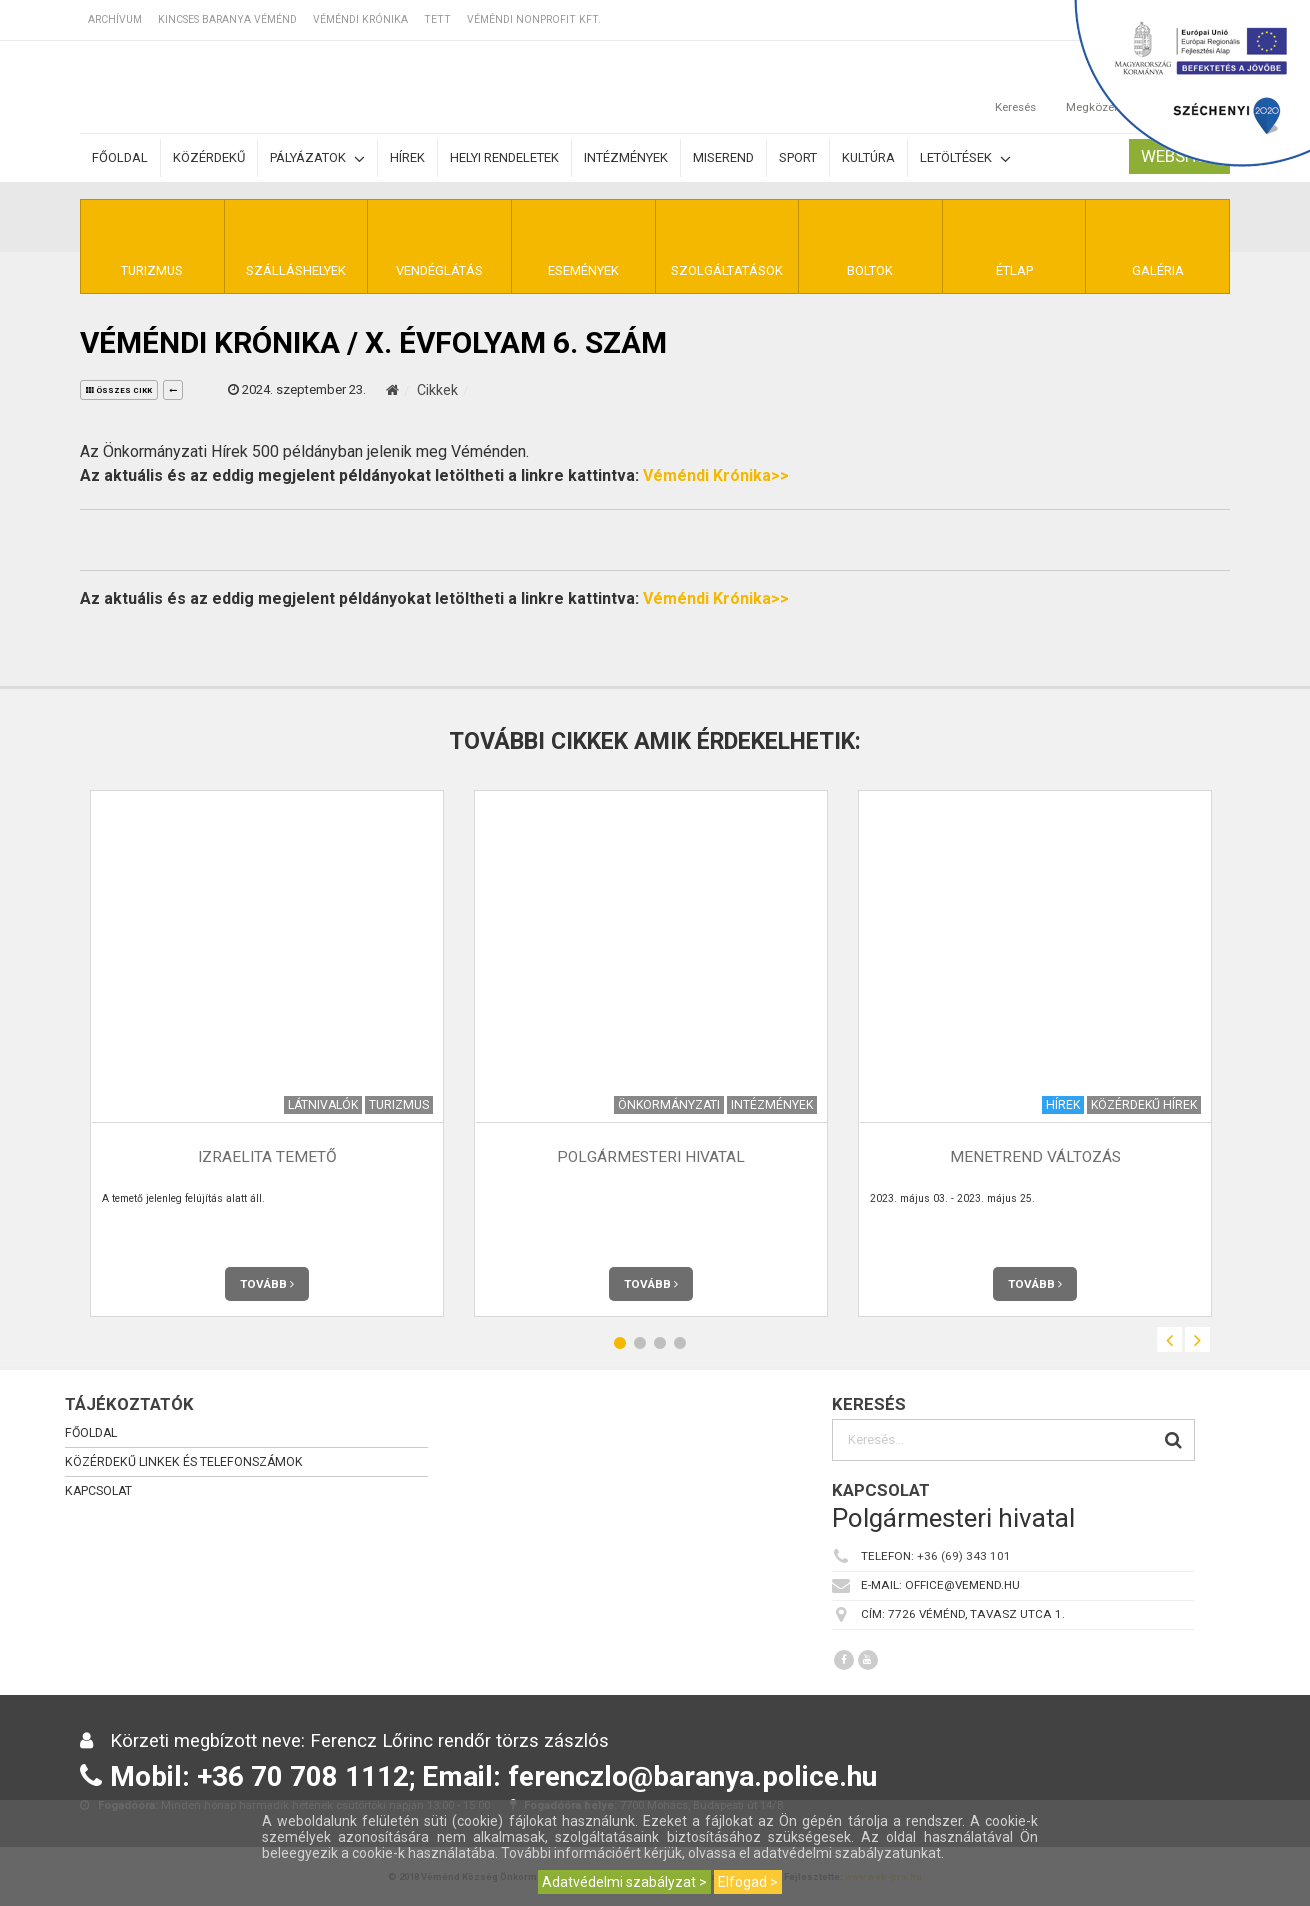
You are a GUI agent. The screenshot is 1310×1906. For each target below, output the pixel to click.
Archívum (115, 19)
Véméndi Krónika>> (716, 475)
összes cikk (119, 390)
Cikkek (437, 390)
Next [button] (1197, 1339)
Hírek (407, 157)
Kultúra (868, 157)
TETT (437, 19)
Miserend (723, 157)
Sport (798, 157)
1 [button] (620, 1342)
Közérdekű (209, 157)
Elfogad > (748, 1882)
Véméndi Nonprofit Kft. (534, 19)
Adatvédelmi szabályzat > (624, 1882)
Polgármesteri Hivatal (651, 1157)
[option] (267, 1053)
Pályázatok (317, 158)
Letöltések (965, 158)
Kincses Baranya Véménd (227, 19)
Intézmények (626, 157)
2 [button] (640, 1342)
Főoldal (120, 157)
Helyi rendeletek (504, 157)
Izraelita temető (267, 1157)
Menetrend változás (1035, 1157)
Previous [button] (1169, 1339)
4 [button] (680, 1342)
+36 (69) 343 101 (964, 1556)
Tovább (267, 1284)
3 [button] (660, 1342)
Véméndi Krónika (360, 19)
